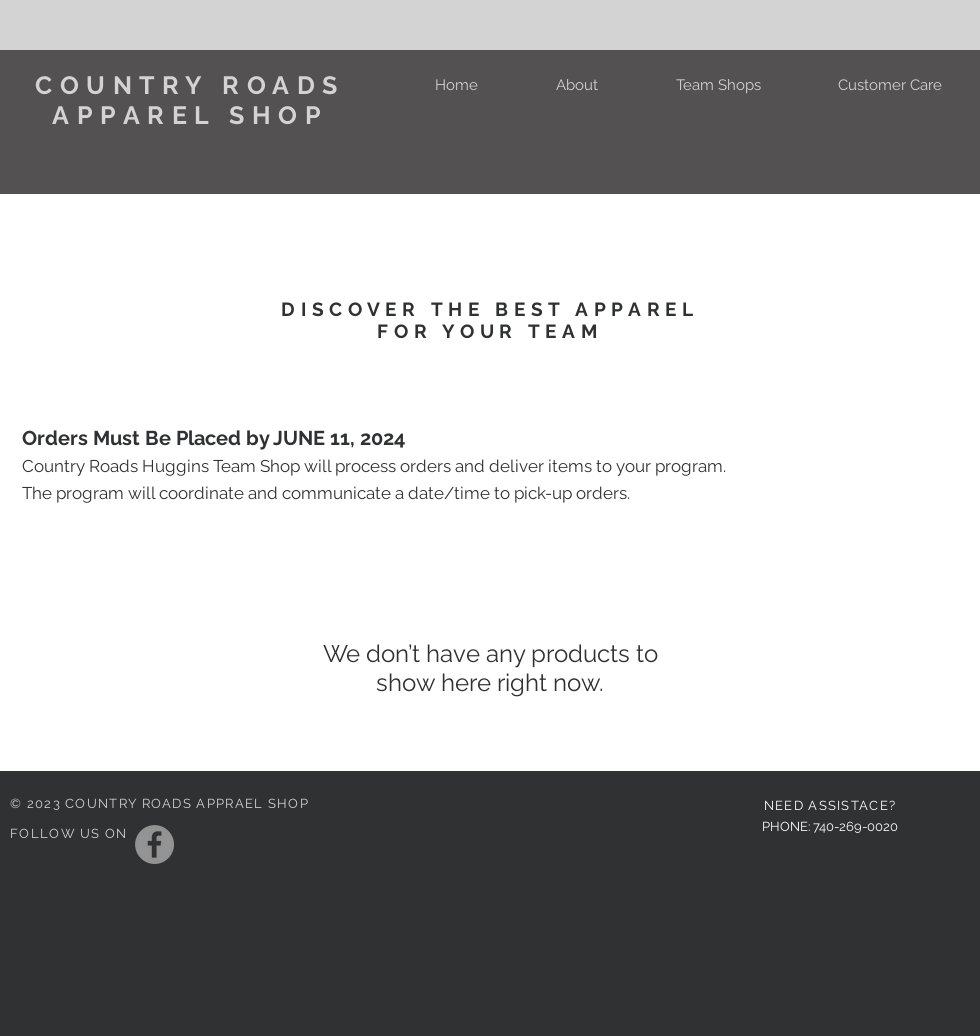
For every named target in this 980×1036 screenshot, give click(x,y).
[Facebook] (154, 844)
